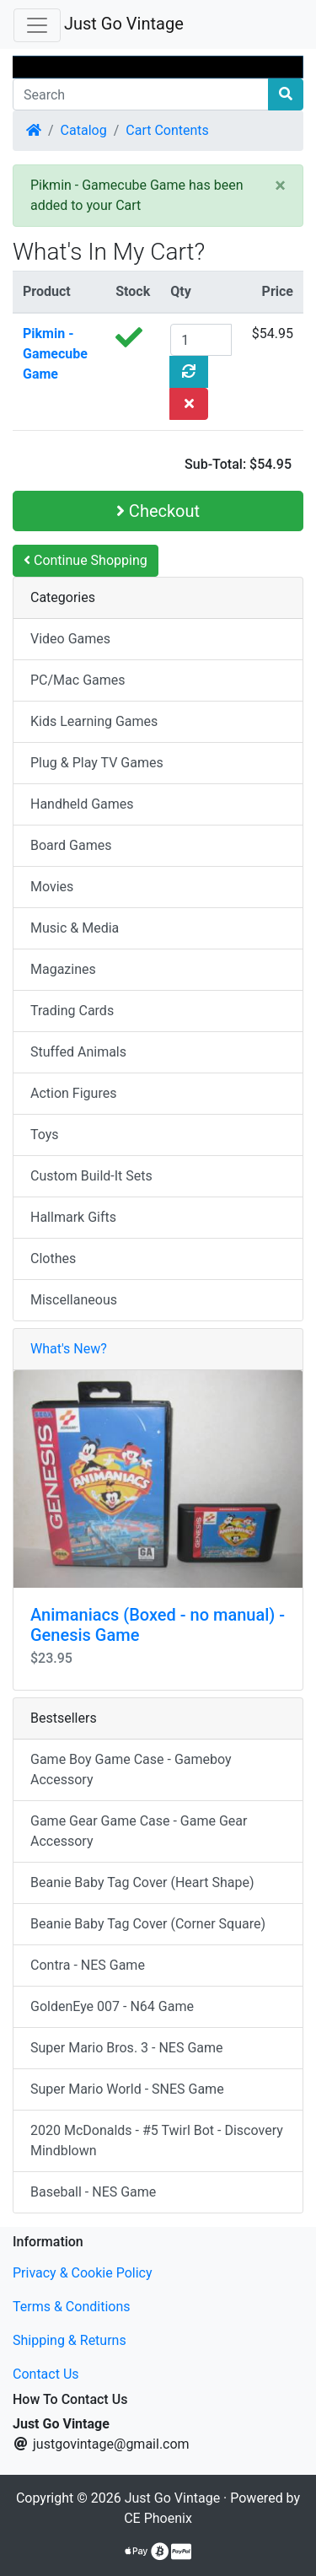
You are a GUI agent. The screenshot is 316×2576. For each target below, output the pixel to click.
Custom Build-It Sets (91, 1176)
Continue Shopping (85, 560)
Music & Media (74, 928)
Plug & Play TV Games (96, 763)
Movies (51, 887)
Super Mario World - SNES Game (127, 2089)
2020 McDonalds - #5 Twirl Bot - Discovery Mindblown (156, 2140)
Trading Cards (72, 1011)
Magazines (63, 969)
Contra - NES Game (87, 1965)
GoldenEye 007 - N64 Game (112, 2006)
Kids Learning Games (94, 721)
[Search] (141, 94)
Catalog (84, 130)
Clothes (53, 1258)
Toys (44, 1135)
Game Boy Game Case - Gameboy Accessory (131, 1769)
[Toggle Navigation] (37, 25)
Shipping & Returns (69, 2340)
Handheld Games (82, 804)
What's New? (68, 1349)
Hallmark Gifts (73, 1217)
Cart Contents (167, 130)
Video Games (70, 639)
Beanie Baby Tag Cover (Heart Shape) (142, 1882)
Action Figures (73, 1093)
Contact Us (46, 2374)
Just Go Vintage (124, 23)
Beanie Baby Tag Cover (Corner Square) (147, 1924)
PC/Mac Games (78, 680)
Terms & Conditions (72, 2307)
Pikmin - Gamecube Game (55, 353)
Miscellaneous (73, 1300)
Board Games (70, 845)
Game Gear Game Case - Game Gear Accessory (138, 1831)
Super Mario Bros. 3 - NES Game (126, 2048)
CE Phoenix (158, 2518)
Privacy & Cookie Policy (83, 2273)
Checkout (158, 511)
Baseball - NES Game (93, 2192)
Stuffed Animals (78, 1052)
